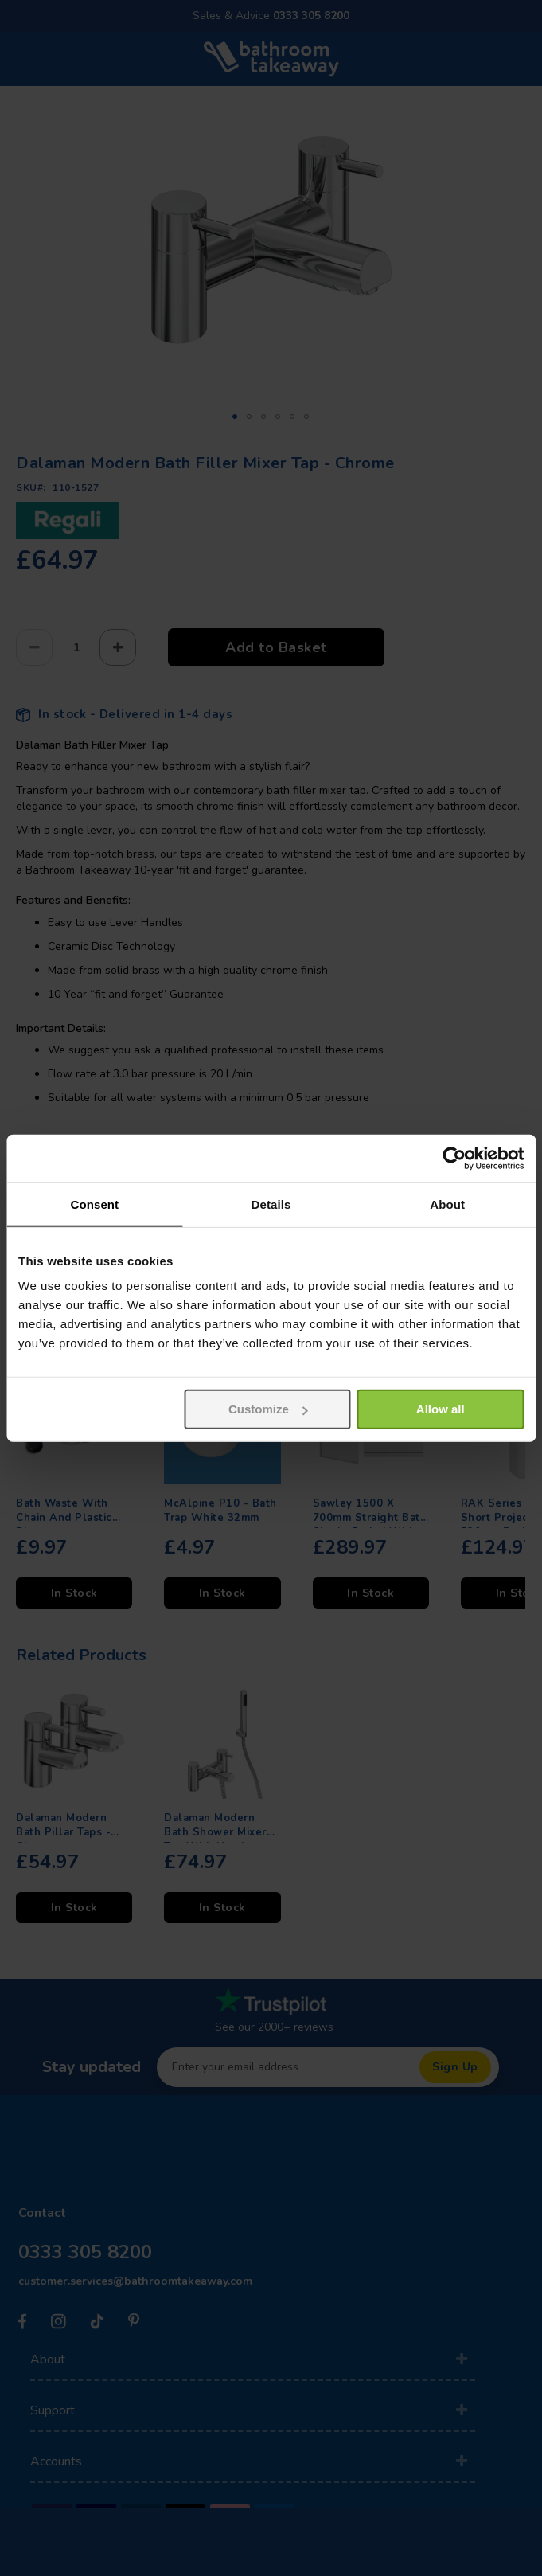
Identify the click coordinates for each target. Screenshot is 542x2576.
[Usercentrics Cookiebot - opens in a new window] (454, 1158)
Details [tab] (271, 1203)
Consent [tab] (94, 1203)
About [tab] (447, 1203)
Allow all (440, 1409)
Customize (268, 1409)
